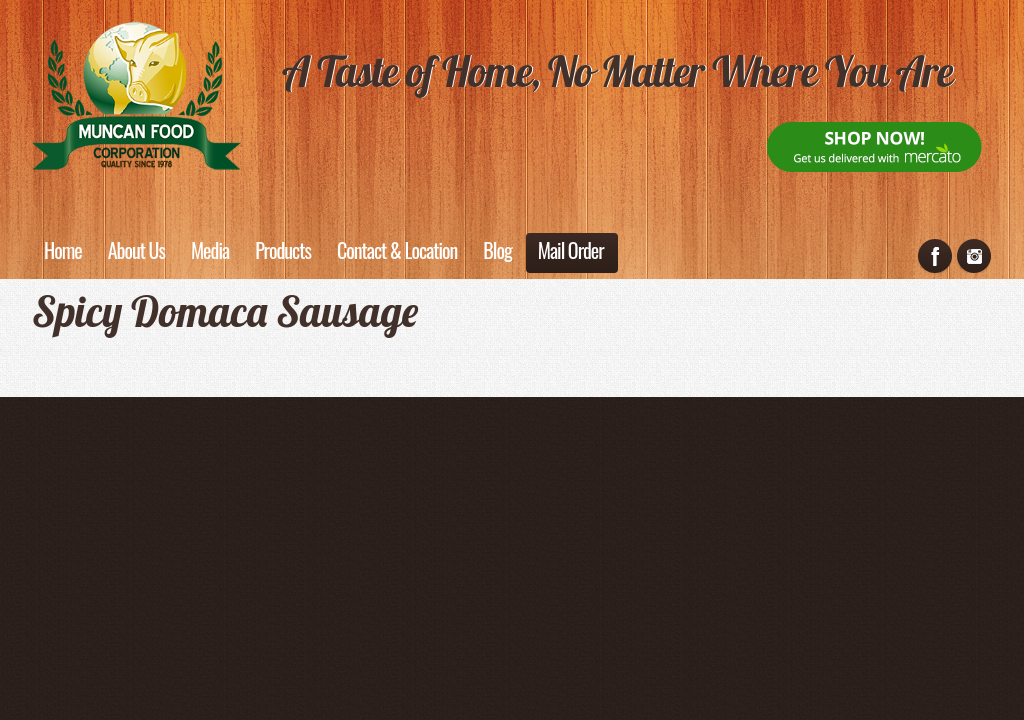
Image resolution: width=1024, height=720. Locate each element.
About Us (136, 250)
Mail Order (571, 250)
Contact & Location (397, 250)
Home (63, 250)
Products (283, 250)
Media (210, 250)
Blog (497, 250)
